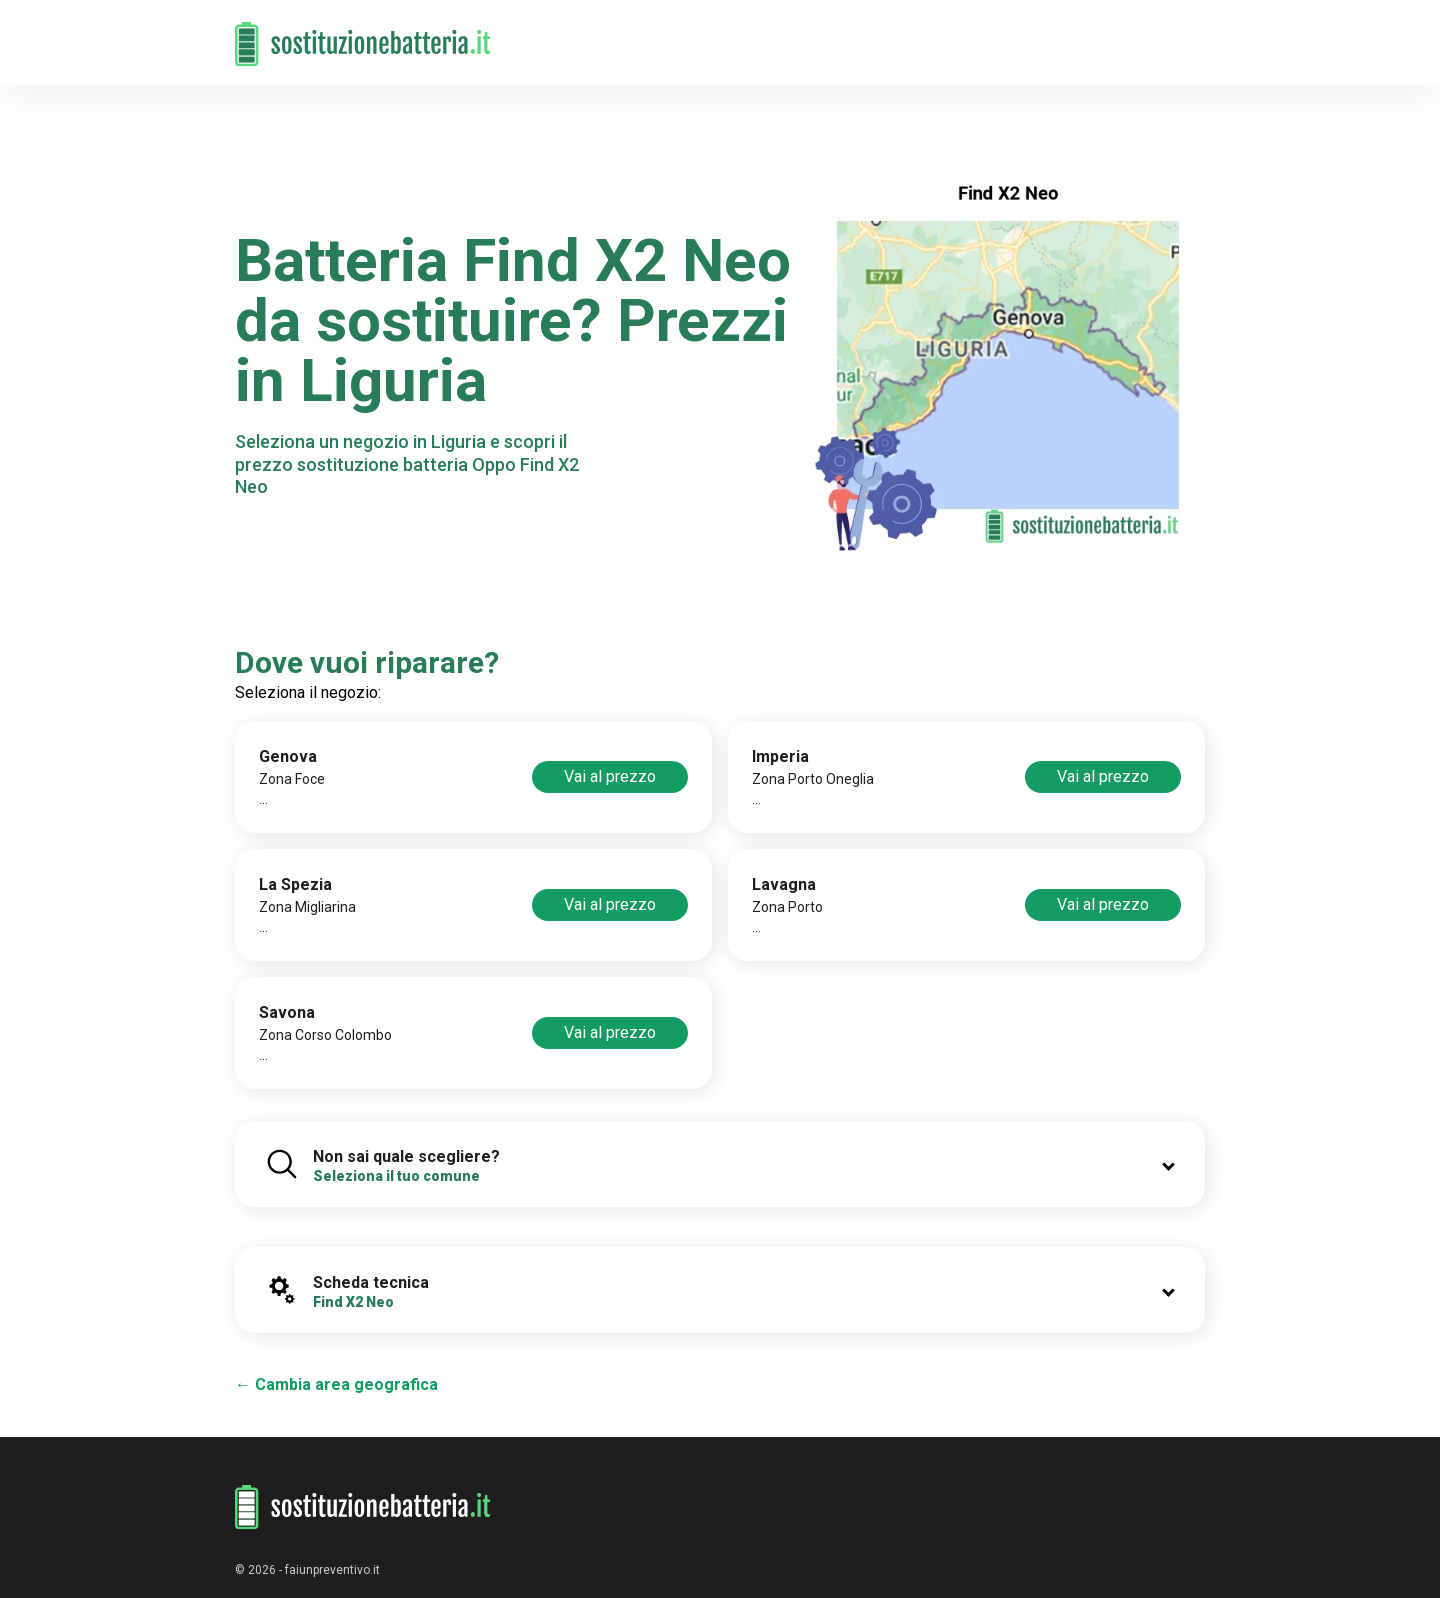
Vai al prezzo (610, 776)
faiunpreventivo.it (332, 1570)
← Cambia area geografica (336, 1384)
